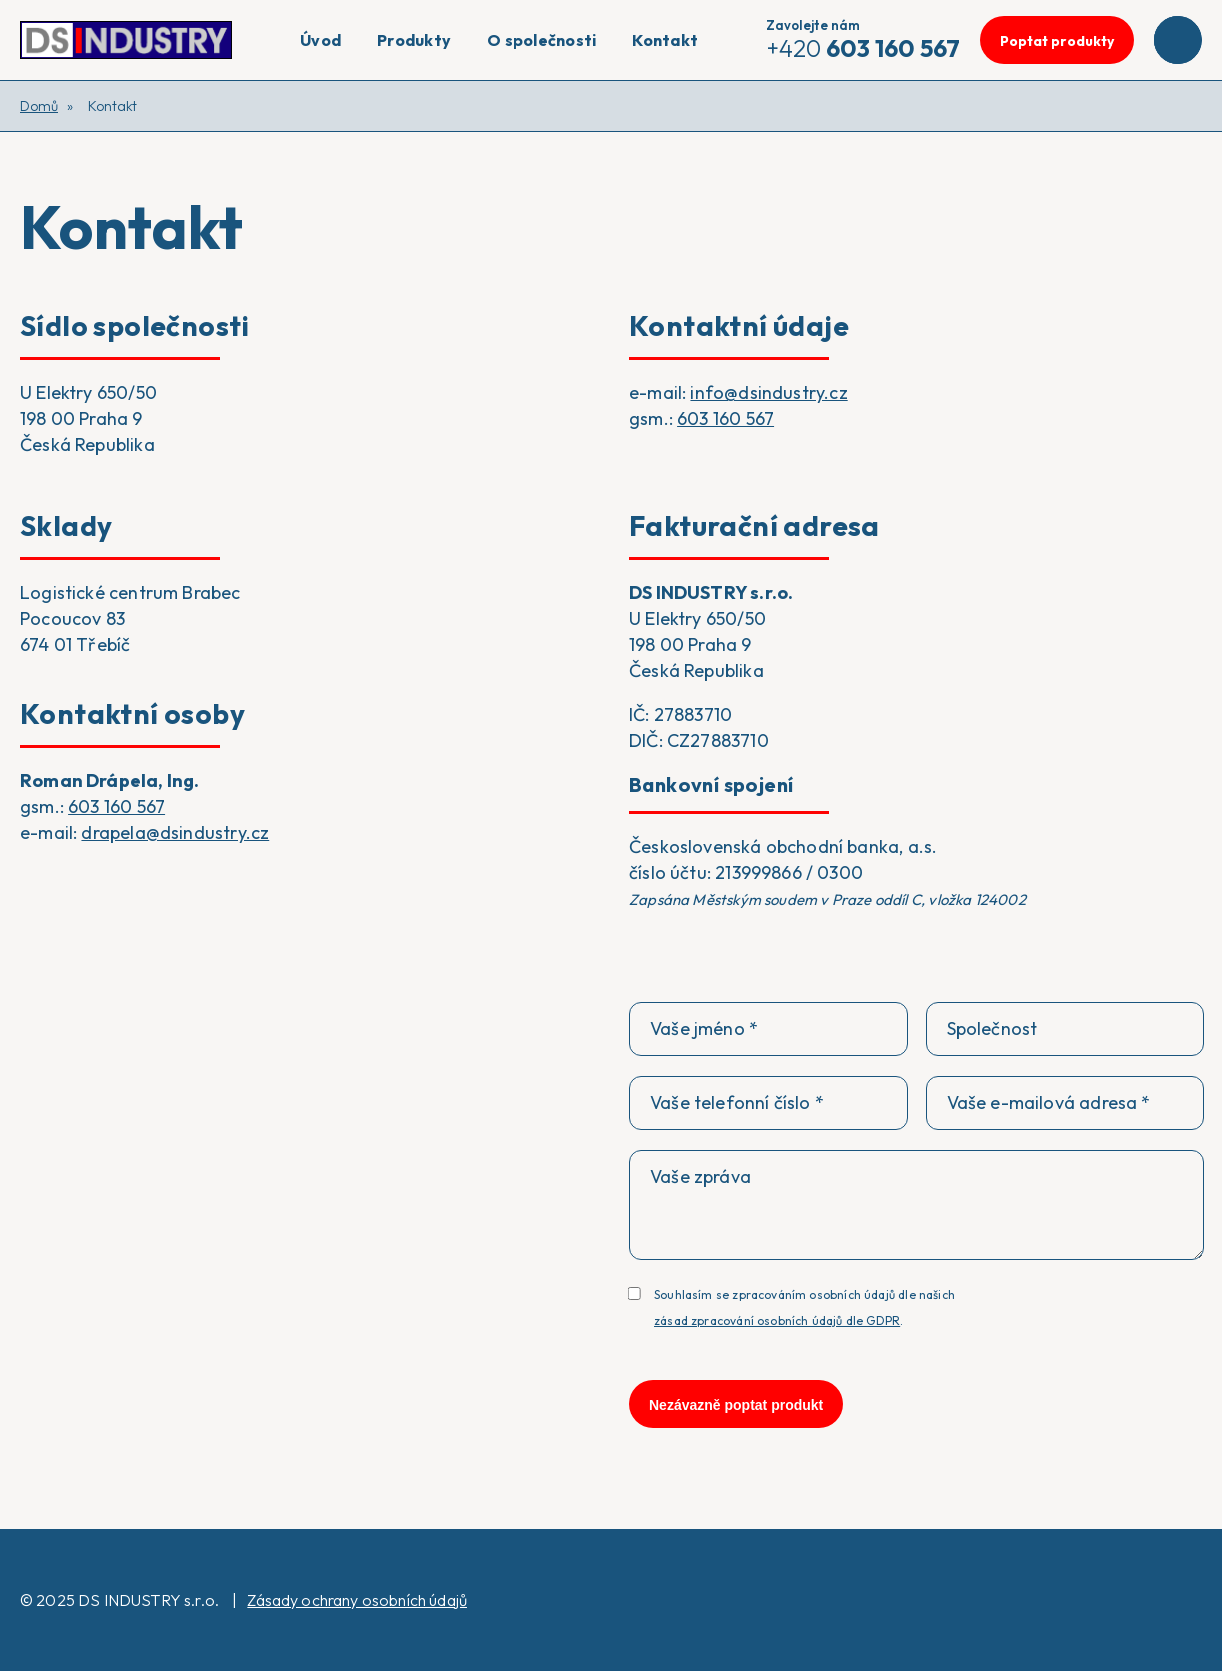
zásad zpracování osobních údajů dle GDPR (777, 1320)
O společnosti (541, 40)
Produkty (414, 40)
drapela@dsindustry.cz (175, 832)
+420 (863, 40)
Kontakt (665, 40)
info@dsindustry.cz (768, 392)
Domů (39, 106)
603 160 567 (725, 418)
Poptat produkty (1057, 41)
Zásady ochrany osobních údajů (357, 1600)
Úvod (320, 40)
